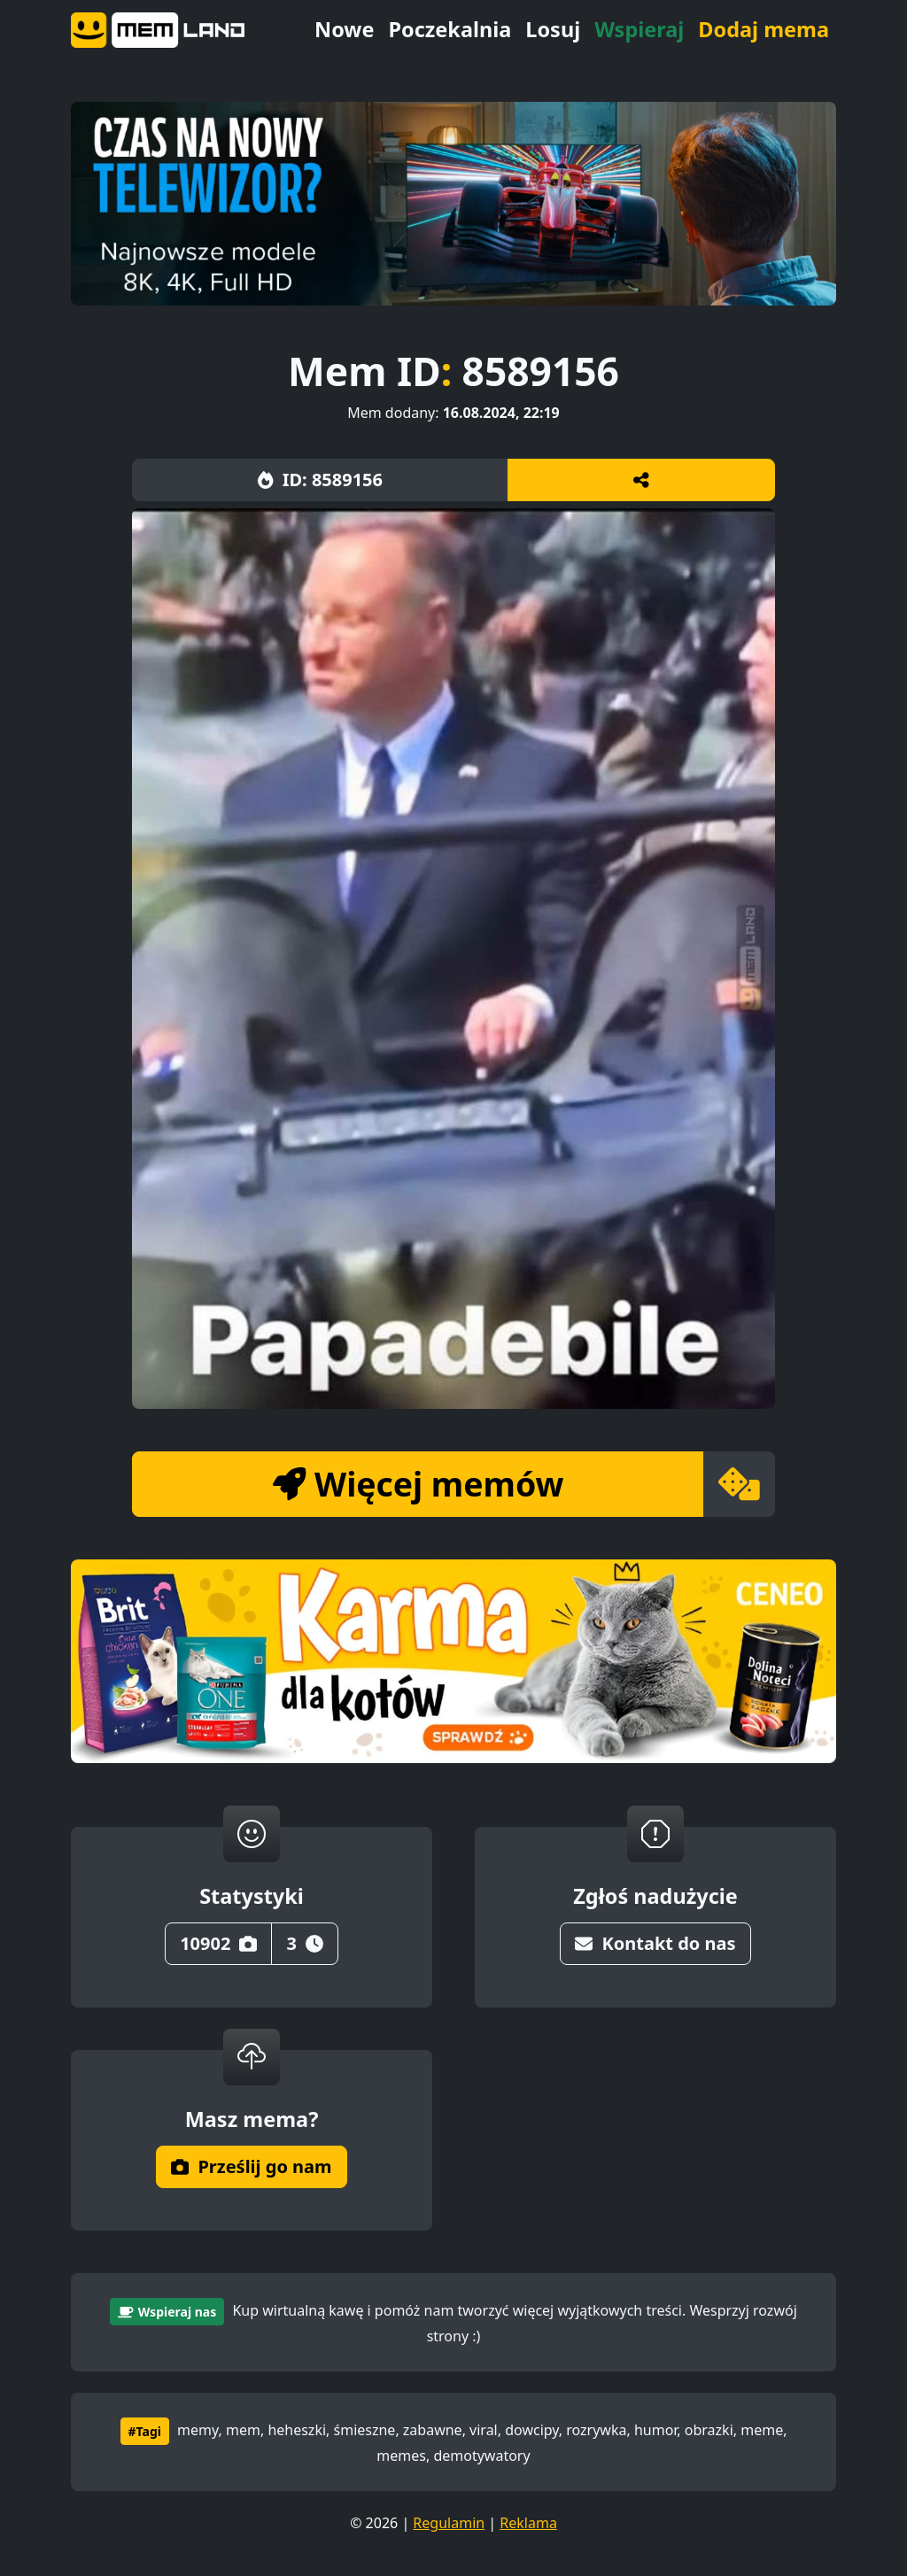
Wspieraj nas (167, 2311)
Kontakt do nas (655, 1943)
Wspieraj (639, 29)
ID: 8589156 (320, 479)
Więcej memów (418, 1483)
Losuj (552, 29)
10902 (218, 1943)
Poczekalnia (449, 29)
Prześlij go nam (251, 2166)
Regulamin (449, 2523)
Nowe (344, 29)
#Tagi (144, 2431)
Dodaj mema (763, 29)
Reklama (528, 2523)
